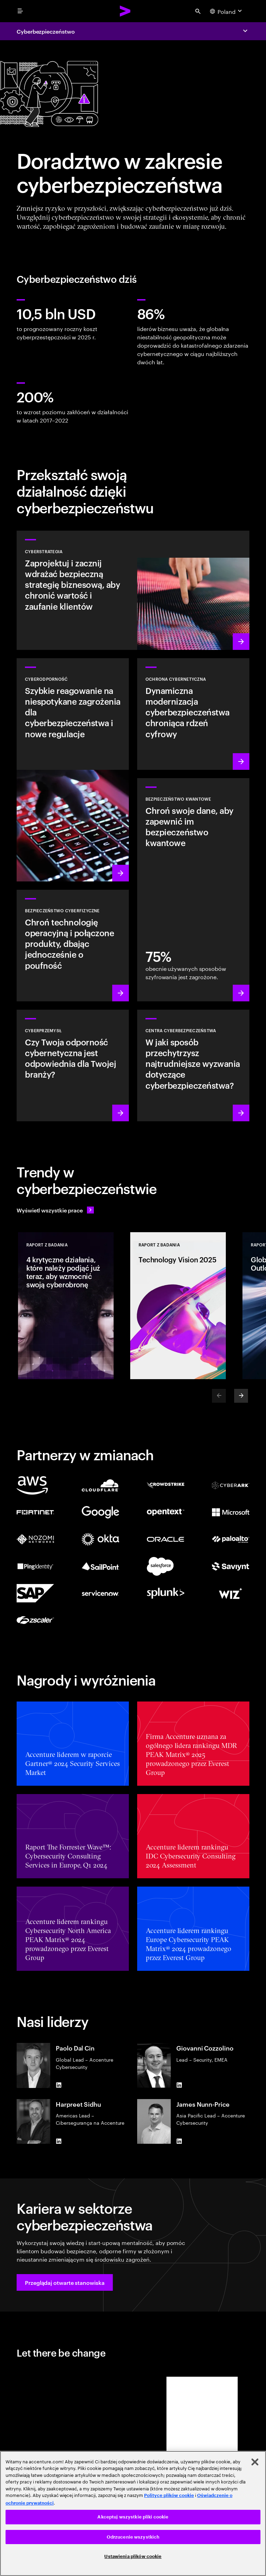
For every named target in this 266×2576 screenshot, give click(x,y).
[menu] (20, 11)
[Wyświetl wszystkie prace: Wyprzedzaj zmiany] (55, 1210)
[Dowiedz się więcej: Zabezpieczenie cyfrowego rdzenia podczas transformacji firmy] (193, 714)
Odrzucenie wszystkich (133, 2537)
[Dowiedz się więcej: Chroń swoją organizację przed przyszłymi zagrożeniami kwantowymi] (193, 889)
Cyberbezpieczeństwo (45, 31)
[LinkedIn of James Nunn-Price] (179, 2141)
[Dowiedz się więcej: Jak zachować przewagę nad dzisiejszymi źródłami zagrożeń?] (193, 1065)
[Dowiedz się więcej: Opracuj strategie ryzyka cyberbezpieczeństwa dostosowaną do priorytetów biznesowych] (133, 590)
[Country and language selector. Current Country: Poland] (227, 11)
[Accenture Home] (125, 11)
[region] (133, 2513)
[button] (65, 2282)
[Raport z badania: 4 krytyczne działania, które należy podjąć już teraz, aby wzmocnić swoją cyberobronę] (66, 1305)
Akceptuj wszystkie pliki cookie (132, 2517)
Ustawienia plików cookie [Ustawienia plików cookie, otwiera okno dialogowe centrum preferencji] (132, 2556)
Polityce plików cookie (169, 2495)
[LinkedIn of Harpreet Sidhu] (58, 2141)
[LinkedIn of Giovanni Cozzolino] (179, 2085)
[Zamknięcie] (255, 2462)
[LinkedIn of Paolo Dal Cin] (58, 2085)
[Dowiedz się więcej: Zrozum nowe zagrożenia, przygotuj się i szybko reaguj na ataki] (73, 769)
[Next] (241, 1395)
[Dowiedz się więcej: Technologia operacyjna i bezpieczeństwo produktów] (73, 945)
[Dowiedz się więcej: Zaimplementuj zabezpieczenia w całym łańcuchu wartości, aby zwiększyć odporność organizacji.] (73, 1065)
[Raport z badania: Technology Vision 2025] (178, 1305)
